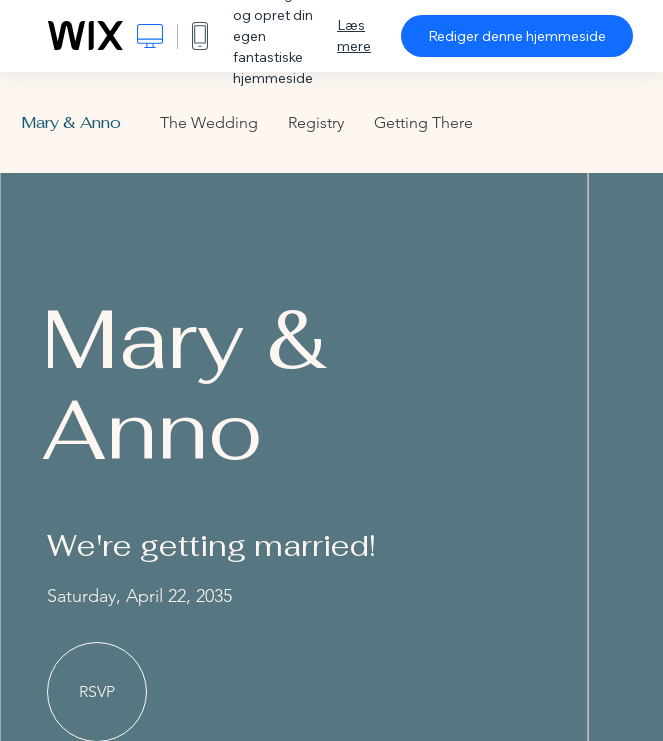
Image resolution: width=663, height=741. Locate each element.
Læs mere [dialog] (354, 35)
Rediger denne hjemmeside (517, 36)
